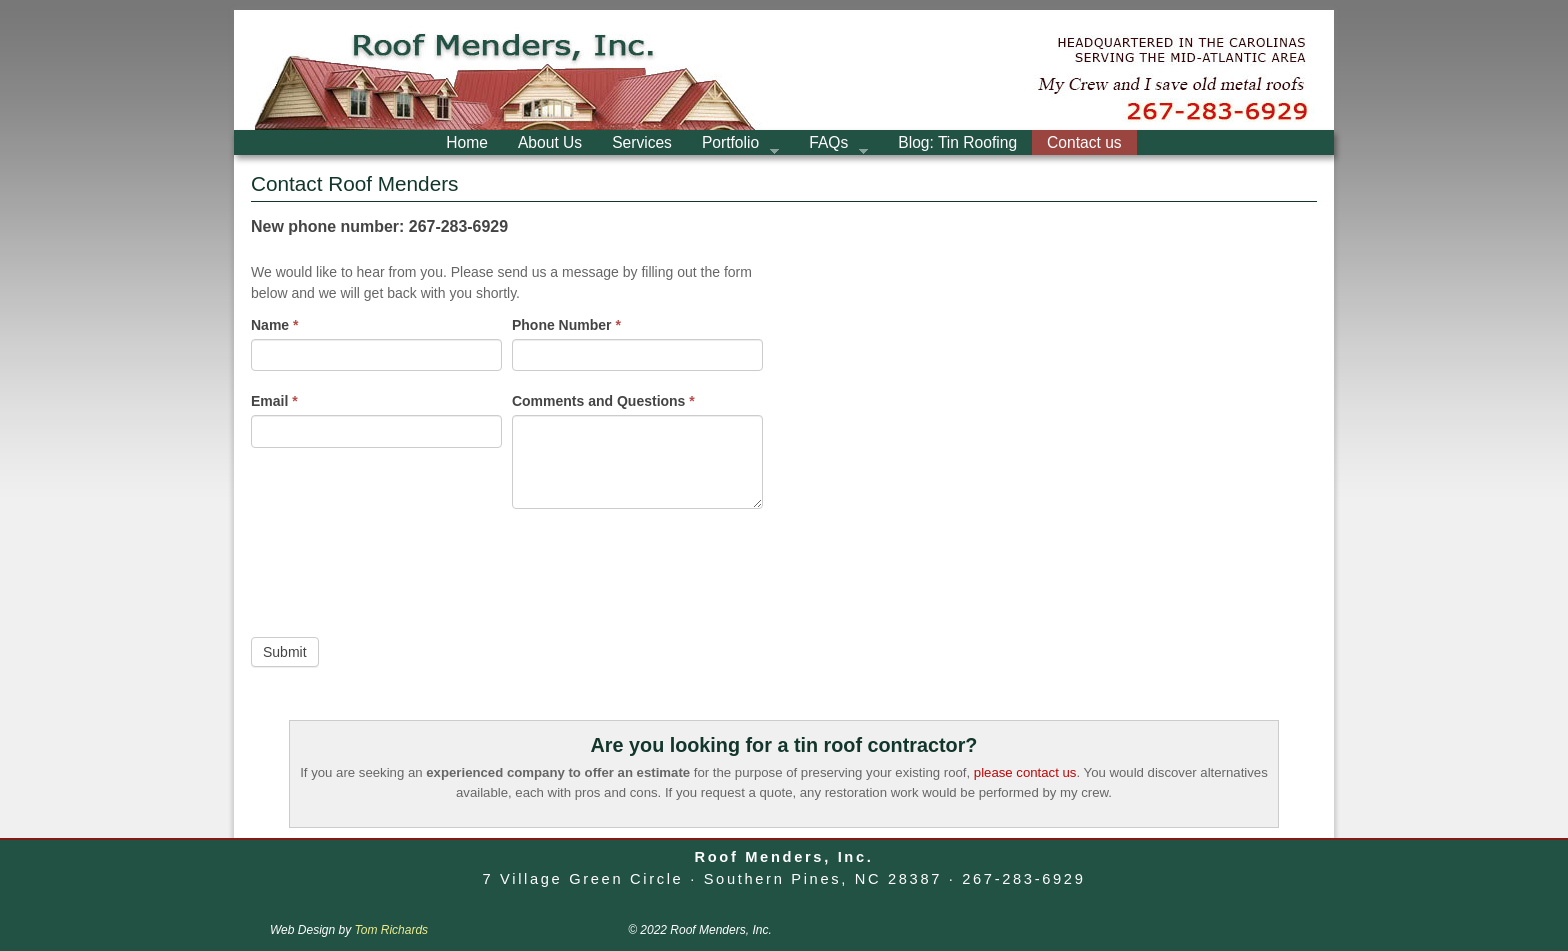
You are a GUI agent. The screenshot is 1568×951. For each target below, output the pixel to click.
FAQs (831, 144)
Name (274, 325)
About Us (550, 142)
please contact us (1025, 772)
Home (467, 142)
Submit (285, 652)
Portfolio (733, 144)
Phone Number (566, 325)
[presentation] (403, 568)
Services (642, 142)
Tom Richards (392, 930)
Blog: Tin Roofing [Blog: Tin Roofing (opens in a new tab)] (957, 142)
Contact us (1084, 142)
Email (274, 401)
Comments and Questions (603, 401)
